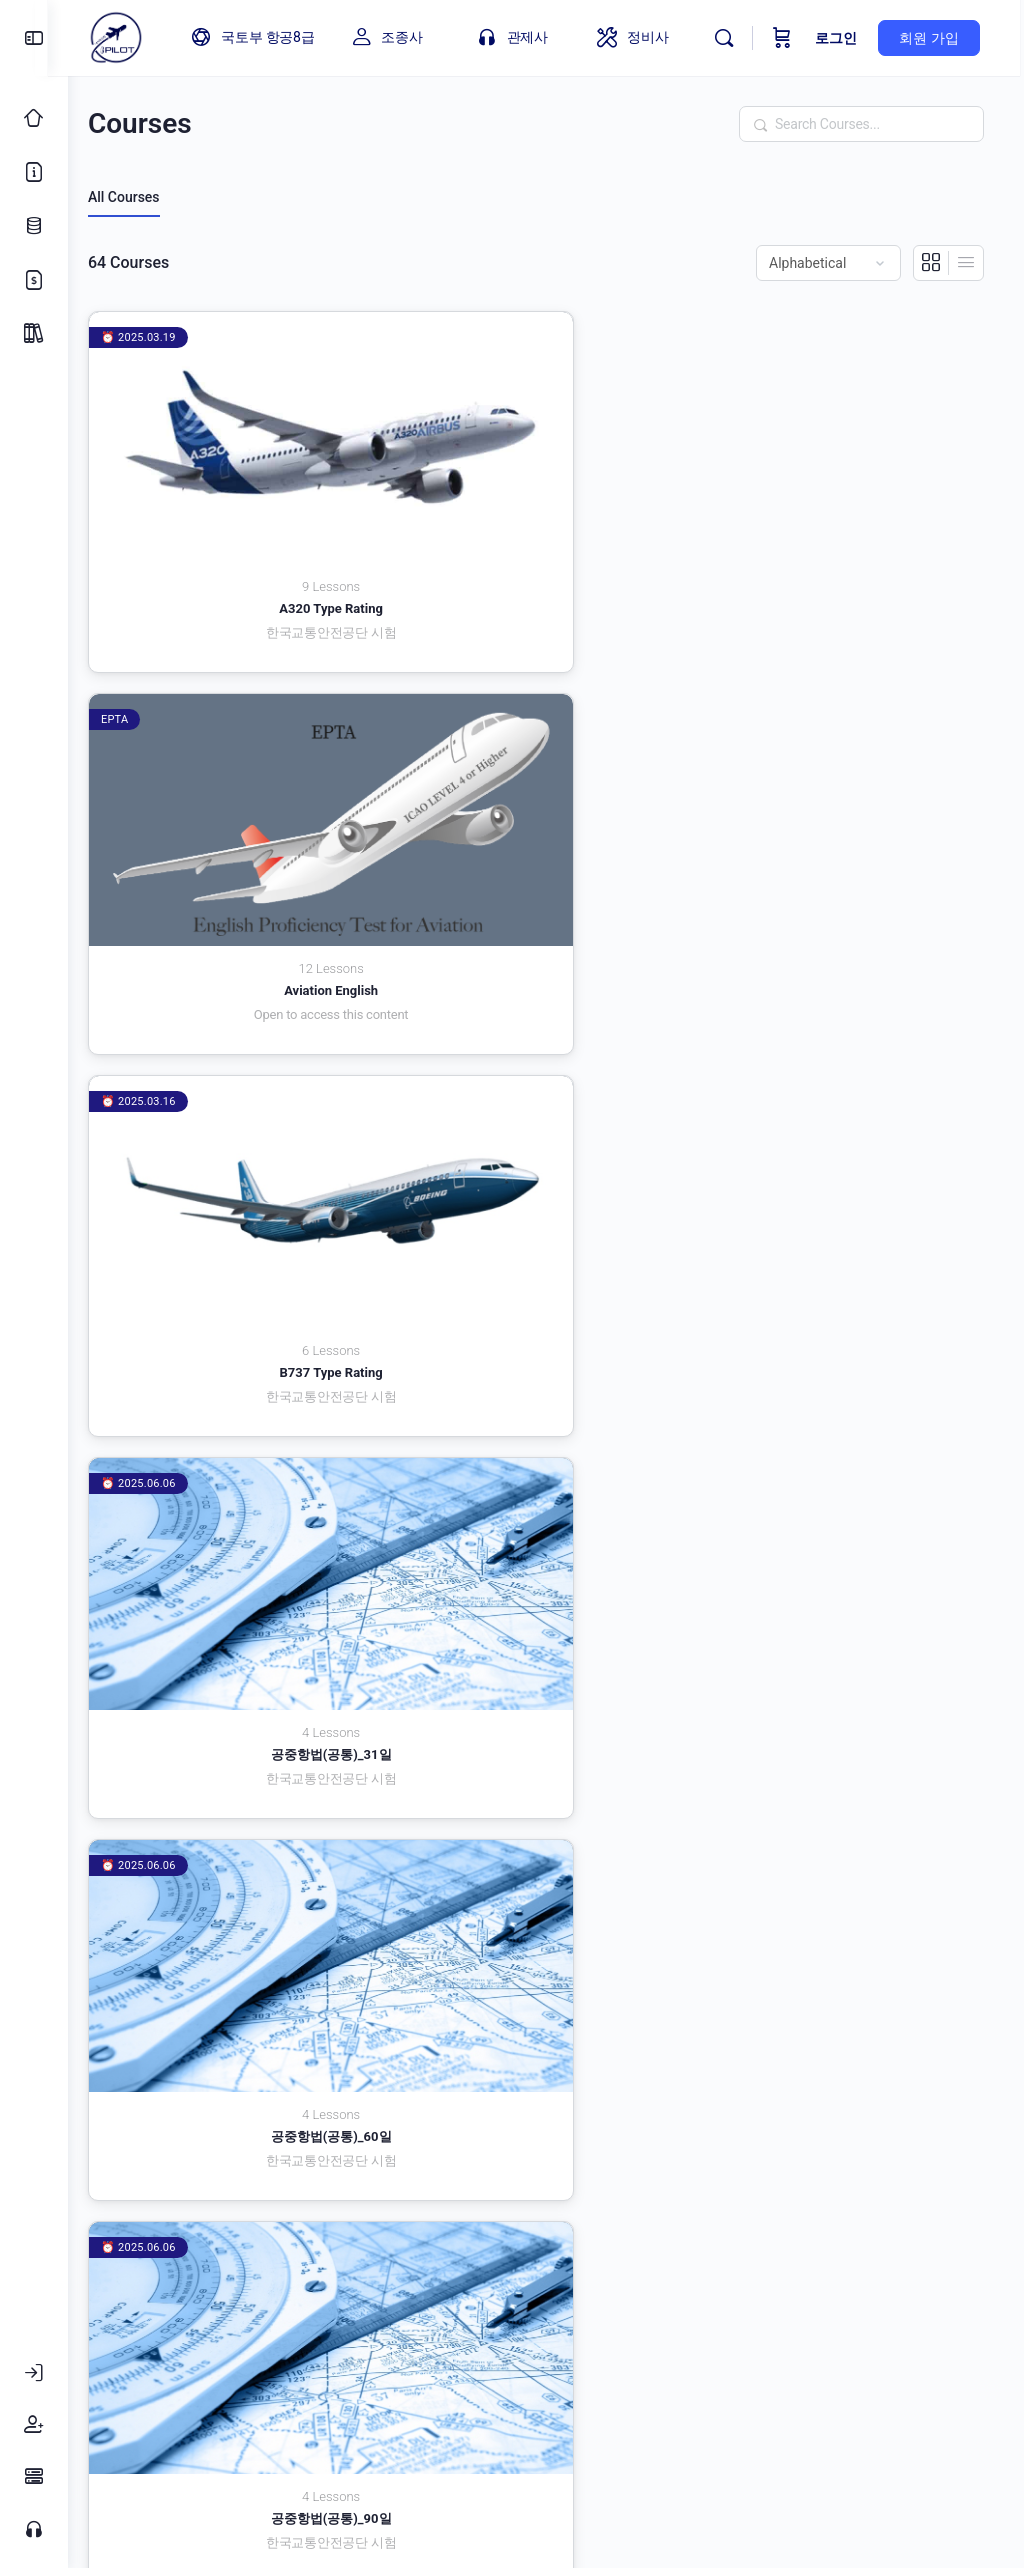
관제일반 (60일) (546, 1048)
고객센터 (484, 2368)
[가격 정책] (34, 280)
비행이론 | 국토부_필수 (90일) (844, 1322)
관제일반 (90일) (845, 1048)
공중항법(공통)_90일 (844, 774)
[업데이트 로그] (34, 226)
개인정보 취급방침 (346, 2368)
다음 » (970, 2286)
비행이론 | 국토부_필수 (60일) (546, 1322)
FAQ (570, 2368)
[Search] (729, 38)
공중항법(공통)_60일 (546, 774)
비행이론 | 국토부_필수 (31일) (247, 1322)
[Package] (34, 334)
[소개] (34, 172)
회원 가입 (933, 38)
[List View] (966, 263)
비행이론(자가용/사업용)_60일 (546, 1870)
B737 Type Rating (844, 500)
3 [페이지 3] (908, 2282)
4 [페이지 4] (940, 2282)
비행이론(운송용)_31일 (247, 1596)
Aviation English (546, 500)
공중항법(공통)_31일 (247, 774)
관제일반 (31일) (247, 1048)
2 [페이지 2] (876, 2282)
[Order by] (828, 263)
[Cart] (787, 38)
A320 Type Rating (248, 500)
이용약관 (208, 2368)
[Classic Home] (34, 118)
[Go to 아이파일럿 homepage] (136, 36)
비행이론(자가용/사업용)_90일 (845, 1870)
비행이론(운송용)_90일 (845, 1596)
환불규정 (852, 2368)
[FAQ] (34, 2477)
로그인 (841, 38)
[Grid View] (931, 263)
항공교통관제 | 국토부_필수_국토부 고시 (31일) (546, 2152)
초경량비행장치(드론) (247, 2144)
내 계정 (650, 2368)
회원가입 (748, 2368)
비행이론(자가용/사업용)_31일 (248, 1870)
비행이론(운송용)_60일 (546, 1596)
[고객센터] (34, 2529)
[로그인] (34, 2373)
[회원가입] (34, 2425)
